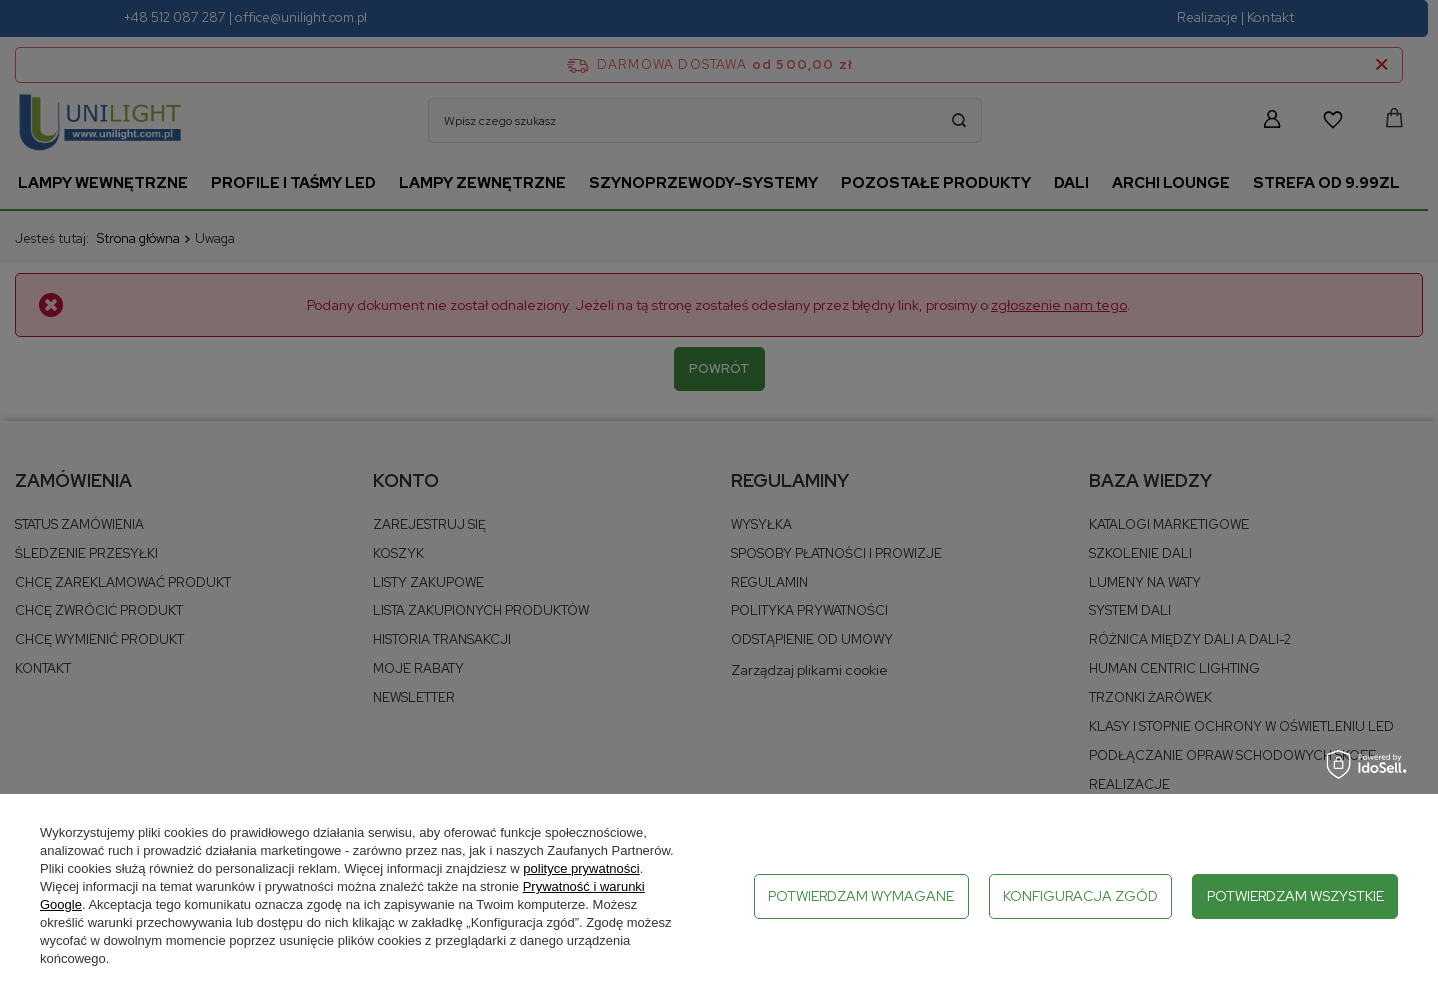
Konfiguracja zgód (1080, 896)
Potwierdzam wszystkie (1295, 896)
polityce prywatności (581, 868)
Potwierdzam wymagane (861, 896)
